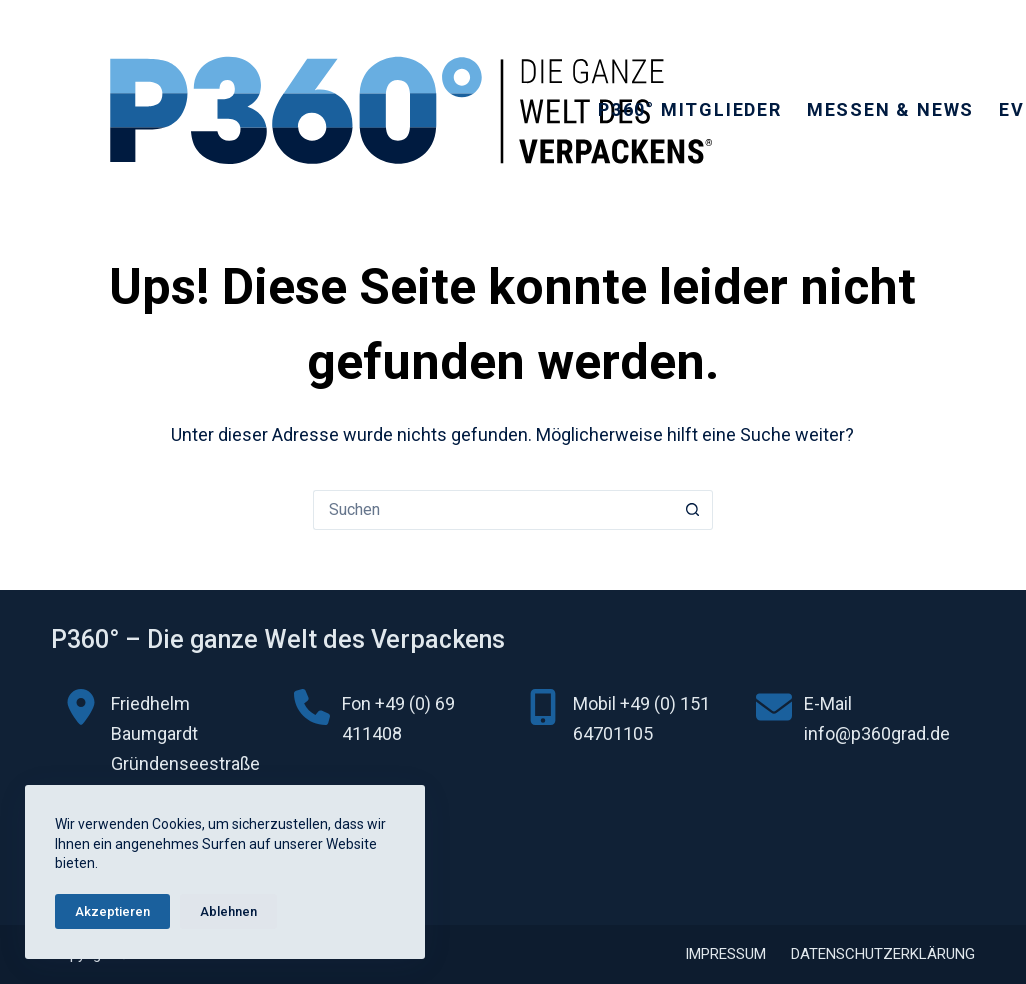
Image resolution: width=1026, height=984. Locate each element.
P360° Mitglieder (690, 109)
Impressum (725, 954)
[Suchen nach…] (493, 510)
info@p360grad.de (877, 733)
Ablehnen (228, 911)
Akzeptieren (112, 911)
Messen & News (890, 109)
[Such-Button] (693, 510)
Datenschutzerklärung (883, 954)
